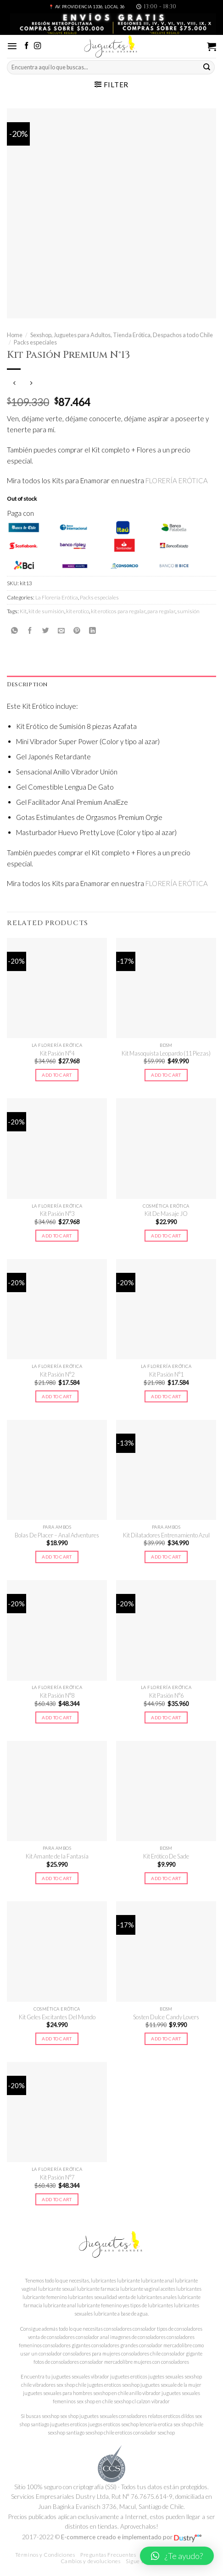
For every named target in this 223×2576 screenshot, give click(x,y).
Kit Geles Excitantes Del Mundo (57, 2017)
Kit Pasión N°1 (166, 1374)
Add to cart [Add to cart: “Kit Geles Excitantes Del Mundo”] (57, 2038)
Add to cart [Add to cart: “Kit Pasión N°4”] (57, 1075)
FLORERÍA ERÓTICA (176, 480)
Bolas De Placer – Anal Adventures (57, 1535)
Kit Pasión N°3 (57, 1213)
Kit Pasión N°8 (57, 1695)
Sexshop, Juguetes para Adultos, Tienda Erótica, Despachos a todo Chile (121, 335)
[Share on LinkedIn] (92, 630)
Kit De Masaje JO (166, 1213)
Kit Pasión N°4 (57, 1053)
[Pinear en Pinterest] (77, 630)
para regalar (161, 611)
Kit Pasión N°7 (57, 2177)
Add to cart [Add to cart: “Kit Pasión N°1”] (166, 1396)
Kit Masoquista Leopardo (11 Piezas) (166, 1053)
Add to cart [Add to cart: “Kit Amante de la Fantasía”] (57, 1878)
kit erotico (77, 611)
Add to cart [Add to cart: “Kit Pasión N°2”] (57, 1396)
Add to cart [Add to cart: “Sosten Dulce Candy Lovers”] (166, 2038)
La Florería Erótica (56, 597)
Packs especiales (35, 342)
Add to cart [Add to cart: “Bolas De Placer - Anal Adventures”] (57, 1556)
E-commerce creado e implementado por (131, 2537)
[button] (177, 2556)
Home (14, 335)
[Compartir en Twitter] (46, 630)
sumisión (188, 611)
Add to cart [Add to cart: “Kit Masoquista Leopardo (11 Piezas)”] (166, 1075)
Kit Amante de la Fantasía (57, 1856)
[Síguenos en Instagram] (37, 46)
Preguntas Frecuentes (108, 2555)
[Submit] (207, 67)
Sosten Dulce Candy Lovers (166, 2017)
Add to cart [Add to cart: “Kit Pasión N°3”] (57, 1235)
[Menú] (12, 46)
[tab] (111, 685)
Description (27, 684)
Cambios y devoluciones (91, 2561)
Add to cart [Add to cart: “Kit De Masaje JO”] (166, 1235)
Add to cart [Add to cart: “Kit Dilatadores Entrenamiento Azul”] (166, 1556)
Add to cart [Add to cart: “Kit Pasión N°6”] (166, 1717)
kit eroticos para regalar (118, 611)
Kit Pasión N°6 (166, 1695)
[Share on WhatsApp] (14, 630)
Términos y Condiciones (45, 2555)
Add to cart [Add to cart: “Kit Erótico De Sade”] (166, 1878)
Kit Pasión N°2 (57, 1374)
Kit (23, 611)
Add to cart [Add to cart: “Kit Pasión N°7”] (57, 2199)
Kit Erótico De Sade (166, 1856)
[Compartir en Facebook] (30, 630)
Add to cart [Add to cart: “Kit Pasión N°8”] (57, 1717)
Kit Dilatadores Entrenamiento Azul (166, 1535)
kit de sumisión (46, 611)
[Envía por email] (61, 630)
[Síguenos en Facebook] (26, 46)
